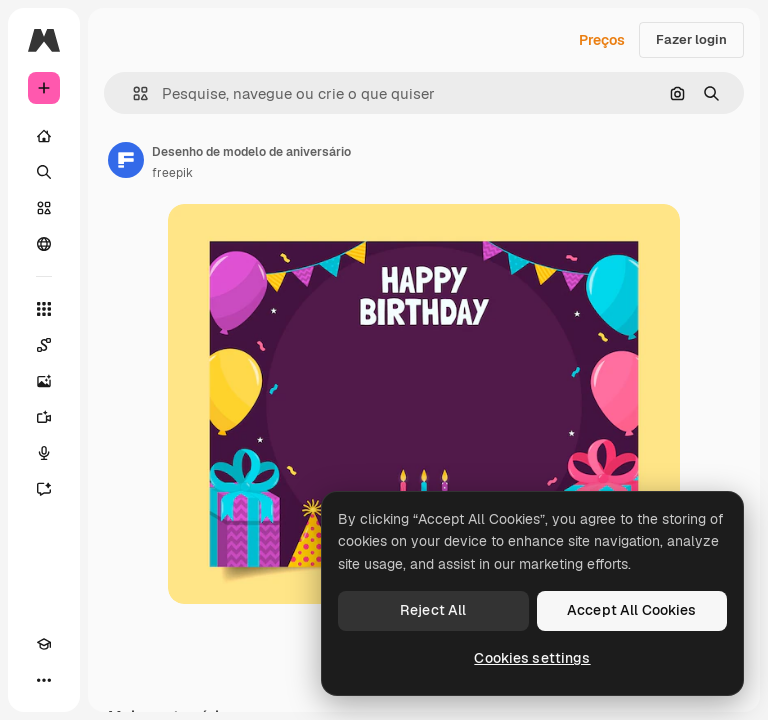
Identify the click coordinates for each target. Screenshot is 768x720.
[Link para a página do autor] (126, 160)
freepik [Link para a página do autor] (172, 173)
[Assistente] (44, 489)
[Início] (44, 136)
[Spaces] (44, 345)
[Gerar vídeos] (44, 417)
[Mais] (44, 680)
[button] (132, 93)
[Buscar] (44, 172)
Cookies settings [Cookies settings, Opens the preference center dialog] (532, 658)
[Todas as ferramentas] (44, 309)
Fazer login (691, 39)
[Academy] (44, 644)
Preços (602, 40)
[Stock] (44, 208)
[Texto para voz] (44, 453)
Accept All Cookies (632, 610)
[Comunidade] (44, 244)
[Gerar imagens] (44, 381)
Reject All (433, 610)
